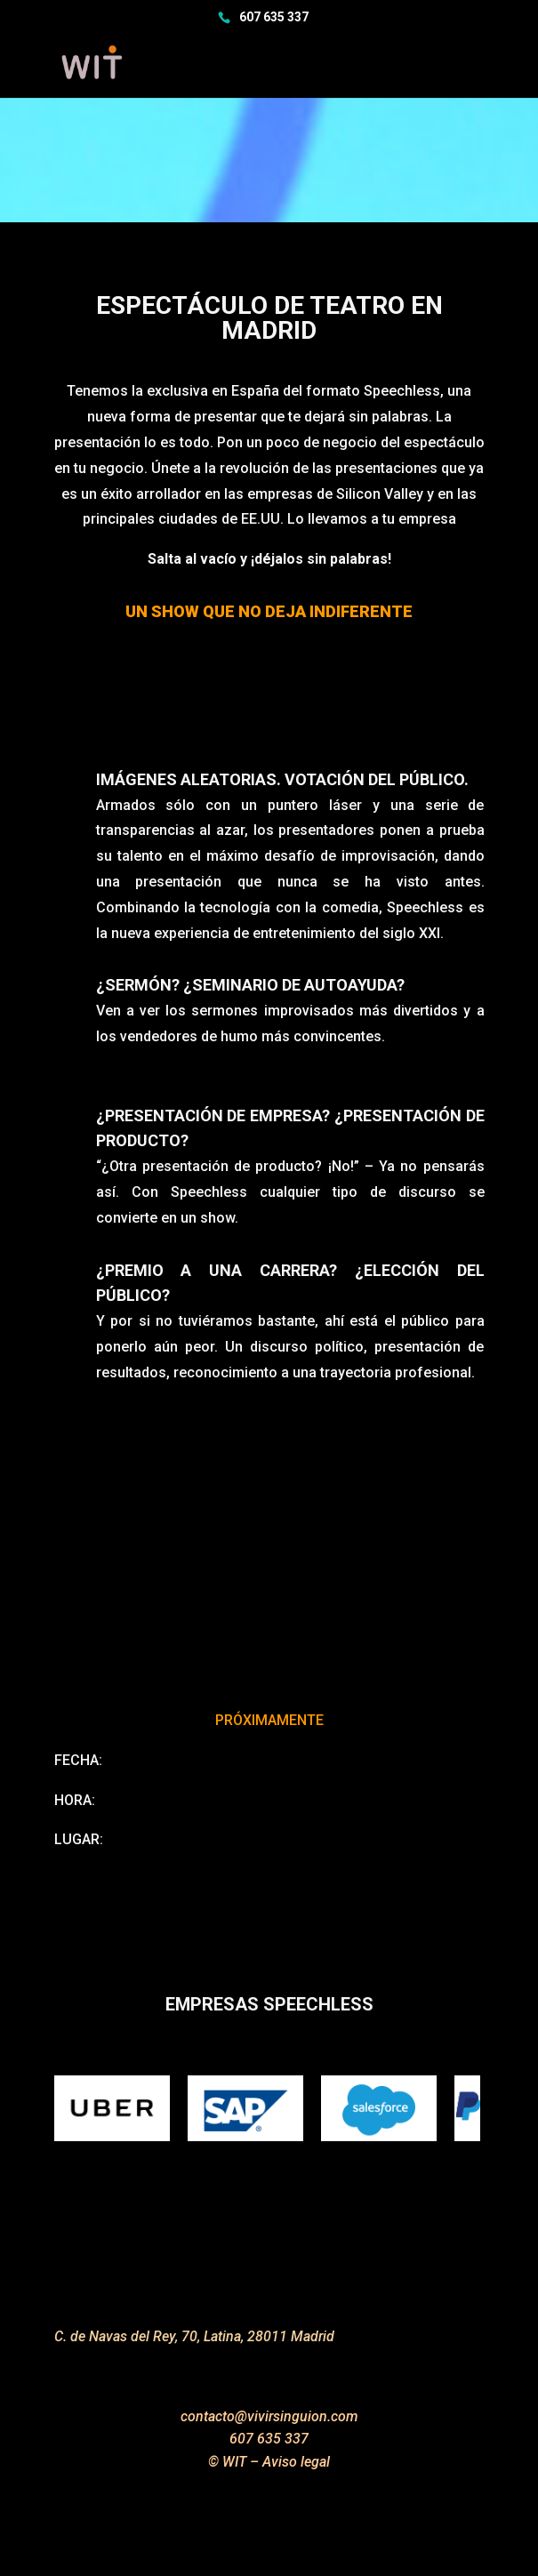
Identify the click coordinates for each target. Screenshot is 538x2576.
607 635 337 (274, 17)
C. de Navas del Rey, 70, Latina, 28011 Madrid (194, 2336)
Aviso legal (296, 2461)
